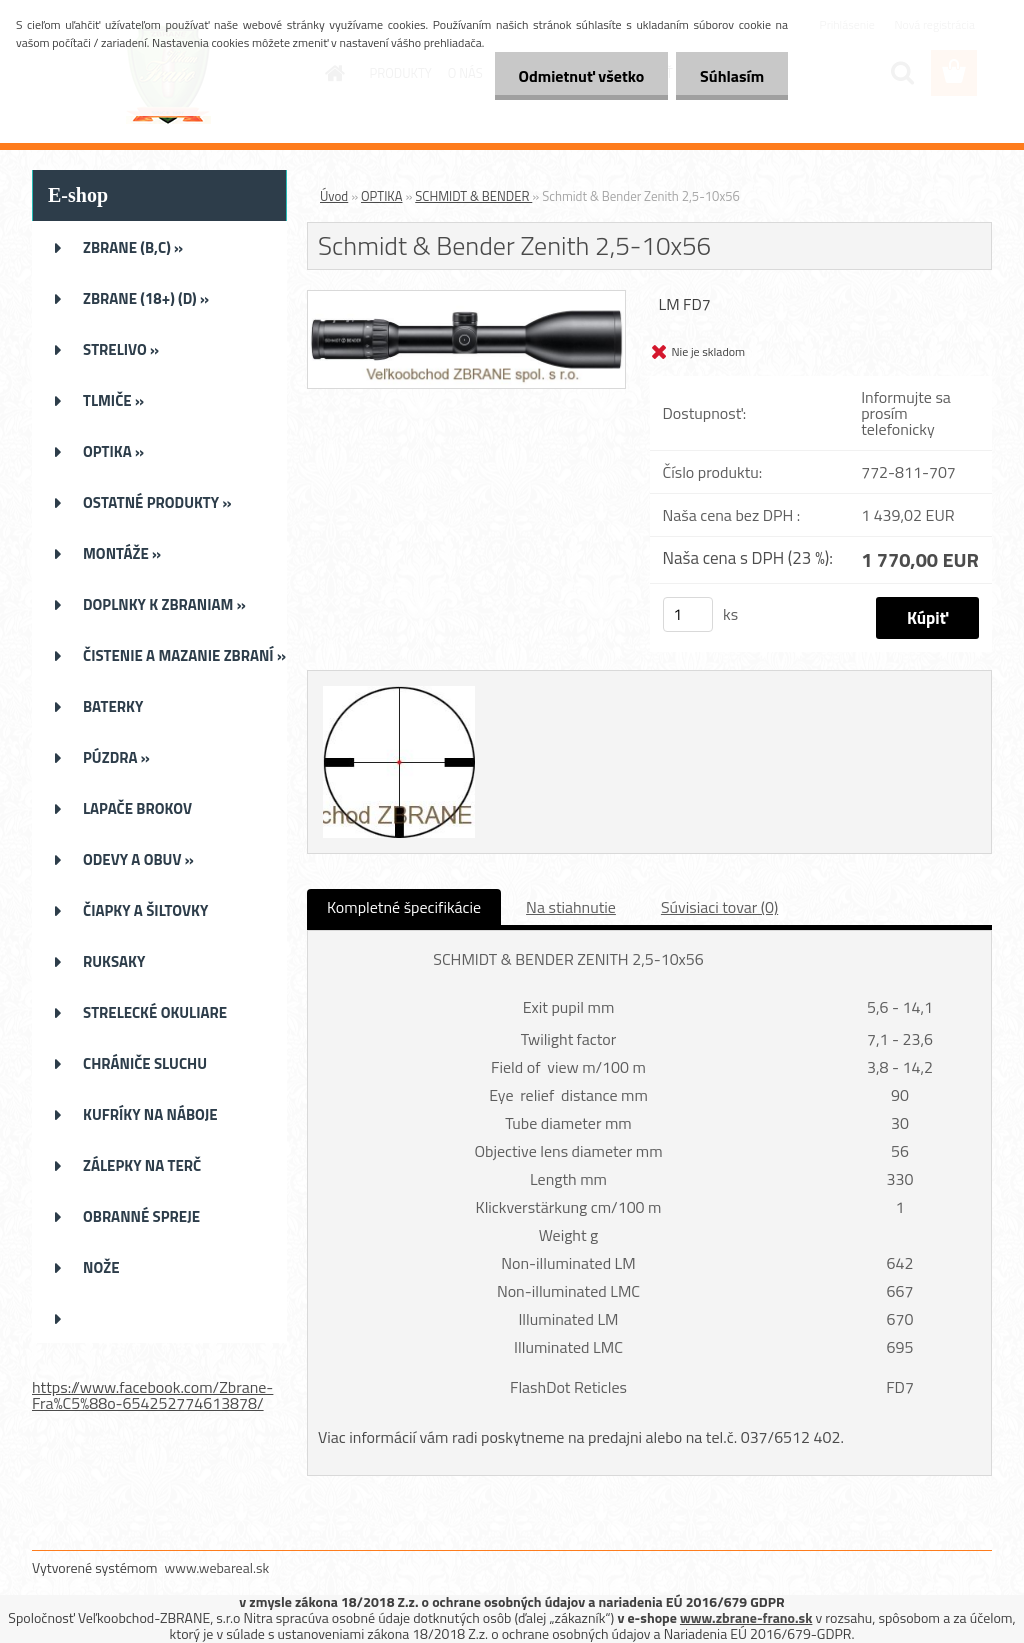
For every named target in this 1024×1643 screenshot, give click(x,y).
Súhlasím (731, 76)
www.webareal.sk (217, 1567)
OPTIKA (381, 196)
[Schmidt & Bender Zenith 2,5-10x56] (466, 299)
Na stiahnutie (571, 907)
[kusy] (688, 614)
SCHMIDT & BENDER (473, 196)
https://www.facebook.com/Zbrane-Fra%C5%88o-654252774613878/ (152, 1395)
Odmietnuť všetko (578, 76)
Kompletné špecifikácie (404, 907)
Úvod (334, 196)
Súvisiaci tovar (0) (719, 907)
